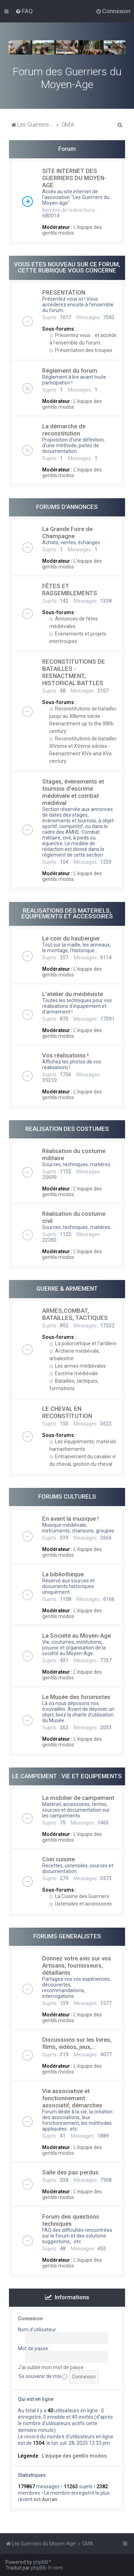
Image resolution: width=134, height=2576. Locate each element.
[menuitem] (24, 11)
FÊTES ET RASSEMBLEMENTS (69, 589)
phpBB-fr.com (47, 2568)
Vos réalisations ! (65, 1055)
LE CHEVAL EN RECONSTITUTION (67, 1412)
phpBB (40, 2562)
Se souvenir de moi (43, 2376)
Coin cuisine (58, 1859)
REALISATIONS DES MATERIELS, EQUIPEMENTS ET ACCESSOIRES (67, 913)
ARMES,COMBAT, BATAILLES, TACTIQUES (75, 1314)
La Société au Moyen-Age (76, 1635)
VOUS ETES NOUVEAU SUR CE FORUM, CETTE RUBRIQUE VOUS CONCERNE (67, 267)
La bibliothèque (63, 1574)
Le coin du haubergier (71, 938)
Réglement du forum (69, 370)
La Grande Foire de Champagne (67, 532)
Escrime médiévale (73, 1373)
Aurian (49, 2499)
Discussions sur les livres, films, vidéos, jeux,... (76, 2043)
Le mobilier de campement (78, 1797)
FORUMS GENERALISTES (67, 1936)
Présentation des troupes (80, 350)
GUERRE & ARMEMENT (67, 1288)
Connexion (30, 2318)
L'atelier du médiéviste (72, 994)
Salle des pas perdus (70, 2172)
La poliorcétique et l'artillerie (83, 1343)
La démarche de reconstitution (63, 430)
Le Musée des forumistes (76, 1696)
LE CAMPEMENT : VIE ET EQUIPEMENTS (67, 1776)
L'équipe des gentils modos (72, 230)
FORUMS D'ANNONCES (67, 506)
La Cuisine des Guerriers (79, 1896)
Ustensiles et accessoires (80, 1904)
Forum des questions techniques (70, 2220)
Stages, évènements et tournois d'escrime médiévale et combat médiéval (73, 792)
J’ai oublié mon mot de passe (51, 2367)
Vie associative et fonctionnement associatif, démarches (72, 2098)
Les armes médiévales (77, 1366)
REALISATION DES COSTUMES (67, 1128)
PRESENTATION (63, 292)
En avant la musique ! (70, 1518)
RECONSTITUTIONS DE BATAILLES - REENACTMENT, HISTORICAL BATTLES (73, 672)
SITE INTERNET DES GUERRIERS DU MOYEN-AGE (74, 178)
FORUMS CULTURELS (67, 1496)
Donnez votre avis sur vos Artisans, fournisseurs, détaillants (76, 1965)
